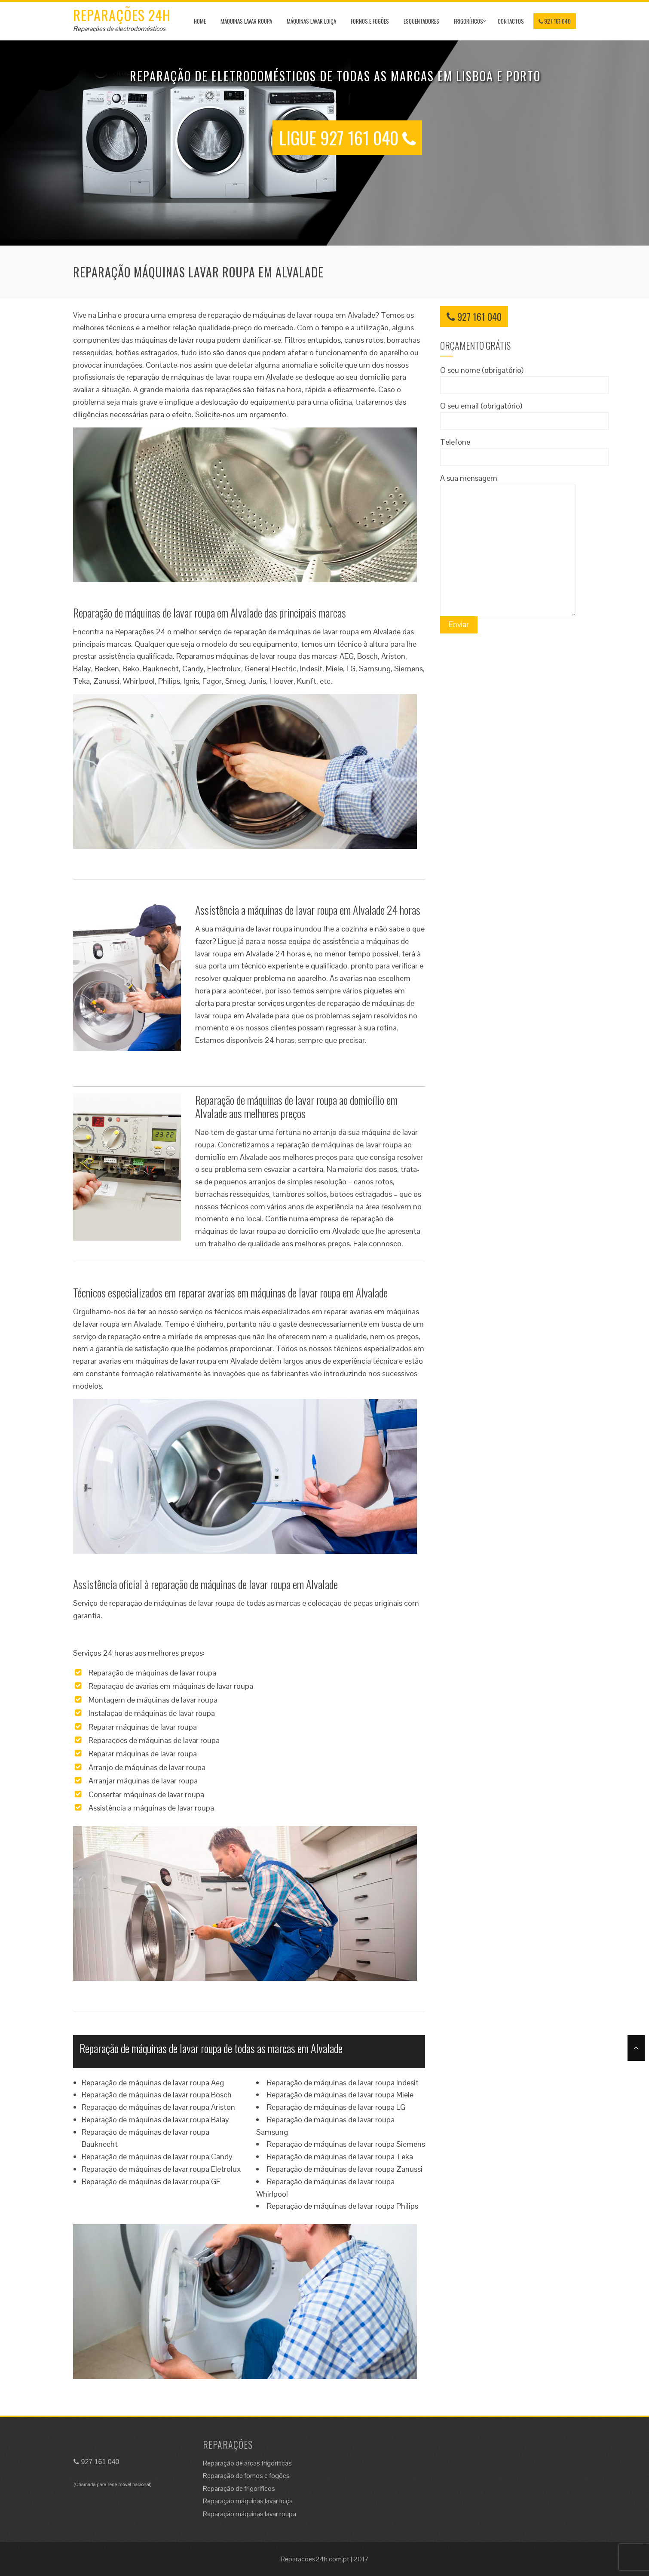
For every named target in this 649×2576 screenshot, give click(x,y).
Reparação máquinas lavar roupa (249, 2513)
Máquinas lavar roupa (246, 21)
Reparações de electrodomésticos (119, 29)
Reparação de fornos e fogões (246, 2475)
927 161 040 (555, 21)
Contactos (511, 21)
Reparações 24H (122, 15)
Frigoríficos (468, 21)
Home (200, 21)
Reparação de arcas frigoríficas (247, 2463)
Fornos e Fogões (370, 21)
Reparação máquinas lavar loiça (248, 2500)
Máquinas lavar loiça (311, 21)
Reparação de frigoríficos (239, 2488)
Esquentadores (421, 21)
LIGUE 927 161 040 (347, 138)
